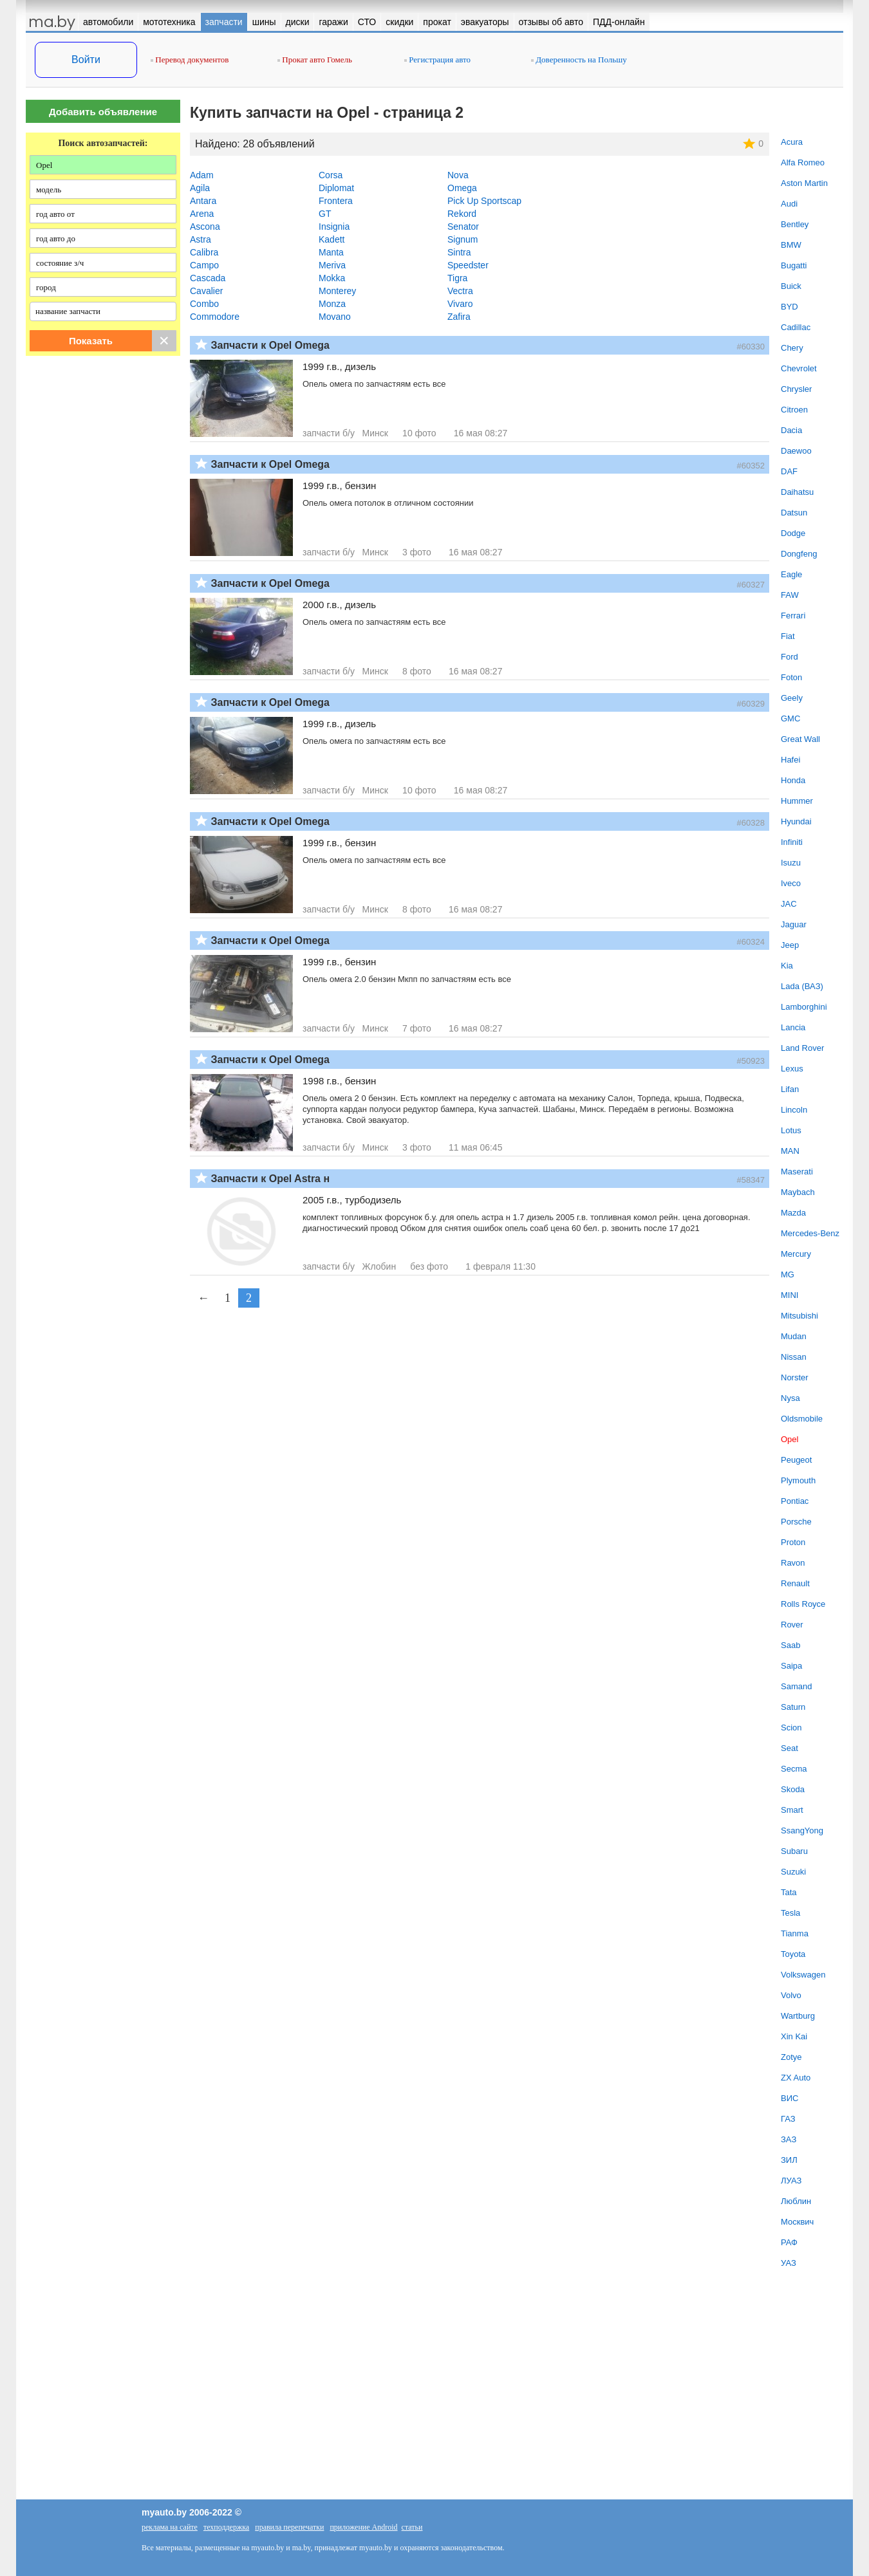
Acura (792, 142)
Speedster (468, 265)
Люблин (796, 2201)
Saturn (793, 1707)
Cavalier (206, 291)
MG (787, 1274)
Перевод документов (190, 59)
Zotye (791, 2057)
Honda (793, 780)
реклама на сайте (170, 2527)
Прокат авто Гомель (314, 59)
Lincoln (794, 1110)
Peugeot (796, 1460)
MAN (790, 1151)
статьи (412, 2527)
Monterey (337, 291)
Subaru (794, 1851)
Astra (200, 239)
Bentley (794, 224)
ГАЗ (788, 2119)
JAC (789, 904)
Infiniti (792, 842)
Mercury (796, 1254)
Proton (793, 1542)
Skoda (793, 1789)
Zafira (459, 316)
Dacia (791, 430)
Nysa (790, 1398)
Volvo (791, 1995)
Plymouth (798, 1480)
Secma (794, 1769)
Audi (789, 203)
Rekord (461, 213)
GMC (790, 718)
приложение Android (363, 2527)
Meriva (332, 265)
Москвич (797, 2222)
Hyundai (796, 821)
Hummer (797, 801)
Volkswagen (803, 1974)
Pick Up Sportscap (484, 201)
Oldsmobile (802, 1418)
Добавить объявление (103, 111)
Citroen (794, 409)
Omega (462, 188)
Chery (792, 348)
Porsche (796, 1521)
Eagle (791, 574)
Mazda (793, 1213)
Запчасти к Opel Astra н (270, 1178)
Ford (789, 657)
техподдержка (226, 2527)
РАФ (789, 2242)
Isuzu (791, 862)
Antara (203, 201)
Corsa (330, 175)
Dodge (793, 533)
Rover (792, 1624)
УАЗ (788, 2263)
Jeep (790, 945)
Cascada (207, 278)
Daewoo (796, 451)
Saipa (791, 1666)
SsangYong (802, 1830)
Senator (463, 226)
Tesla (790, 1913)
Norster (794, 1377)
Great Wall (800, 739)
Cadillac (795, 327)
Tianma (794, 1933)
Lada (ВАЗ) (802, 986)
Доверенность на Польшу (579, 59)
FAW (790, 595)
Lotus (791, 1130)
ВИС (789, 2098)
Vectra (460, 291)
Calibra (204, 252)
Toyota (793, 1954)
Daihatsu (797, 492)
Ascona (205, 226)
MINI (789, 1295)
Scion (791, 1727)
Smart (792, 1810)
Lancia (793, 1027)
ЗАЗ (788, 2139)
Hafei (790, 759)
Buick (791, 286)
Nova (458, 175)
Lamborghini (804, 1007)
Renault (795, 1583)
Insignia (334, 226)
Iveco (791, 883)
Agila (200, 188)
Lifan (790, 1089)
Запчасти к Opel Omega (270, 345)
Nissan (794, 1357)
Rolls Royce (803, 1604)
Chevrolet (799, 368)
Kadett (331, 239)
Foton (791, 677)
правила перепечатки (289, 2527)
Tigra (457, 278)
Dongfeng (799, 554)
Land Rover (802, 1048)
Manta (331, 252)
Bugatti (794, 265)
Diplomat (336, 188)
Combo (204, 304)
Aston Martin (804, 183)
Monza (332, 304)
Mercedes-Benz (810, 1233)
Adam (202, 175)
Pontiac (794, 1501)
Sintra (459, 252)
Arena (202, 213)
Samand (796, 1686)
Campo (204, 265)
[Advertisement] (103, 497)
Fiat (788, 636)
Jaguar (794, 924)
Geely (792, 698)
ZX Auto (795, 2077)
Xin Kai (794, 2036)
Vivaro (459, 304)
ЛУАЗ (791, 2180)
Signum (462, 239)
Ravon (793, 1563)
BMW (791, 245)
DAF (789, 471)
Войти (85, 59)
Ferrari (793, 615)
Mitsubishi (799, 1315)
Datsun (794, 512)
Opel (789, 1439)
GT (325, 213)
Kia (787, 965)
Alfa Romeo (803, 162)
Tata (789, 1892)
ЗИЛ (789, 2160)
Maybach (798, 1192)
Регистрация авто (437, 59)
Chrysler (796, 389)
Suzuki (793, 1871)
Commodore (214, 316)
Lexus (792, 1068)
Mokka (332, 278)
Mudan (794, 1336)
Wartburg (798, 2016)
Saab (790, 1645)
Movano (335, 316)
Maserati (797, 1171)
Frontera (336, 201)
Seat (789, 1748)
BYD (789, 306)
